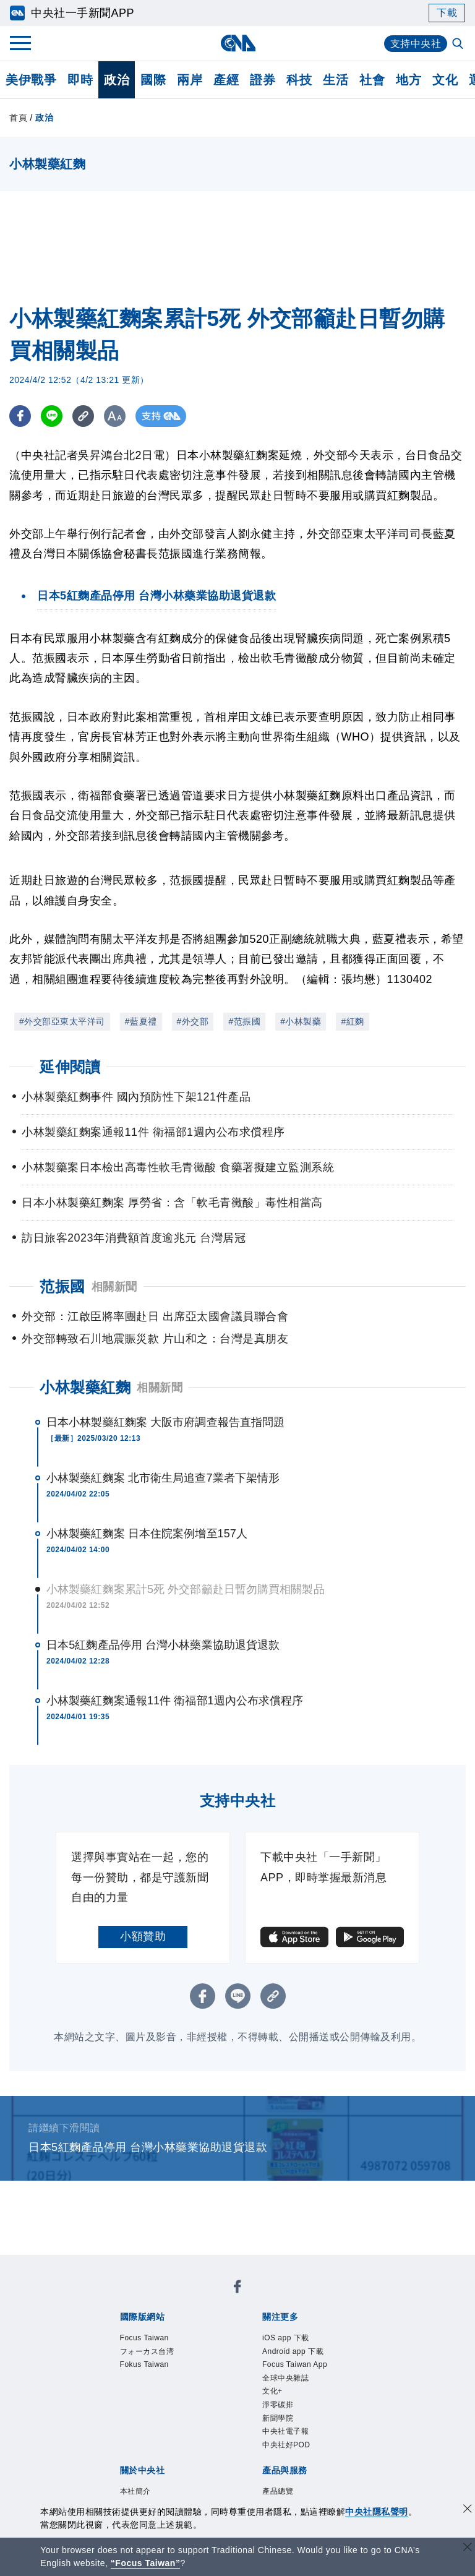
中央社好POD (286, 2445)
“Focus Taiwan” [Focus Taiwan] (146, 2563)
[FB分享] (20, 416)
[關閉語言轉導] (467, 2548)
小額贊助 (143, 1936)
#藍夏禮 (141, 1021)
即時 (80, 80)
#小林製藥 (300, 1021)
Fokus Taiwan (144, 2364)
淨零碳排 (277, 2404)
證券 (262, 80)
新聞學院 (277, 2418)
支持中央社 (416, 43)
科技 (299, 80)
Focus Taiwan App (294, 2364)
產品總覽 (277, 2491)
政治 (116, 80)
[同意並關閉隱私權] (467, 2510)
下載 (447, 12)
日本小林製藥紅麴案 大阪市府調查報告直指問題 (165, 1422)
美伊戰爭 (31, 80)
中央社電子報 (285, 2431)
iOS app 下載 (285, 2337)
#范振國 (244, 1021)
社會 (372, 80)
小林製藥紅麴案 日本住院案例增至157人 (146, 1533)
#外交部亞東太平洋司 (62, 1021)
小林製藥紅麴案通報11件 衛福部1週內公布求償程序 (175, 1700)
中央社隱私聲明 (376, 2512)
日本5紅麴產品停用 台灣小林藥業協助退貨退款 (163, 1645)
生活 (335, 80)
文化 (445, 80)
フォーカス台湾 (147, 2351)
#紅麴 (352, 1021)
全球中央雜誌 (285, 2378)
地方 (408, 80)
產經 (226, 80)
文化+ (272, 2391)
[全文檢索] (459, 44)
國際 (153, 80)
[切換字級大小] (115, 416)
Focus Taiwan (144, 2337)
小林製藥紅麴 (85, 1387)
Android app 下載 (292, 2351)
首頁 (18, 117)
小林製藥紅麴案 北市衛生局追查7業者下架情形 (163, 1478)
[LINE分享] (51, 416)
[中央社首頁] (238, 43)
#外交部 (193, 1021)
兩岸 (189, 80)
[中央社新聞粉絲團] (237, 2288)
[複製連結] (83, 416)
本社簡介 (135, 2491)
